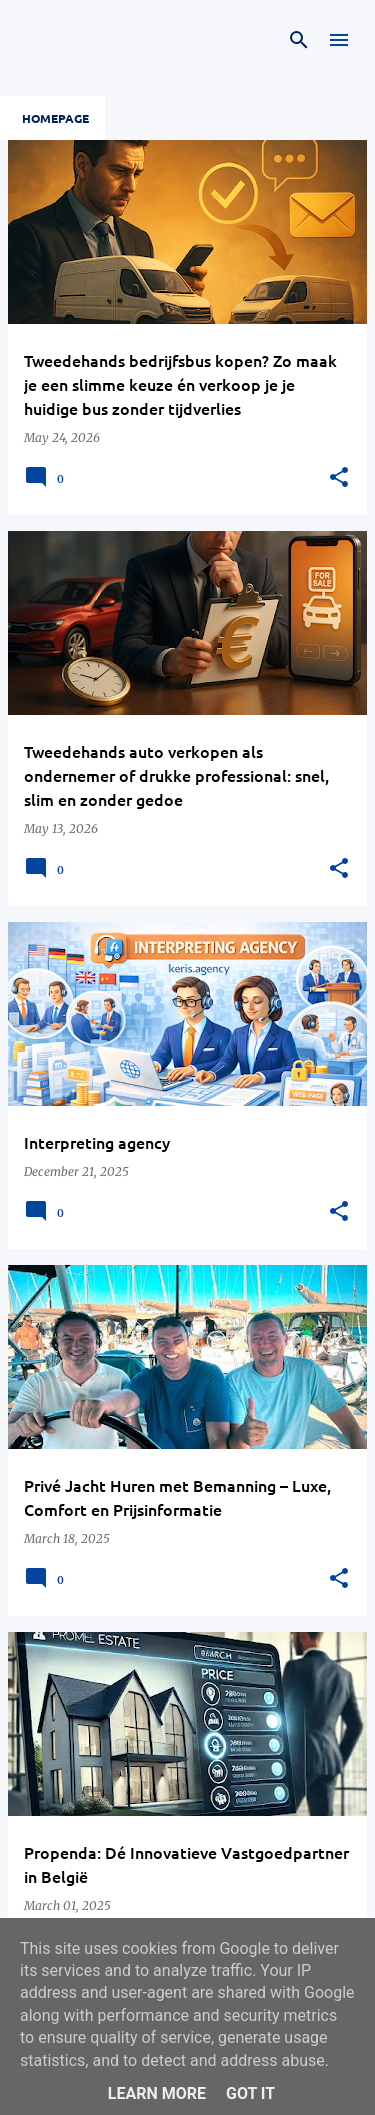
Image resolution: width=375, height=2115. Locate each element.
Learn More (157, 2093)
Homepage (55, 118)
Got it (250, 2093)
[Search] (299, 40)
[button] (339, 478)
